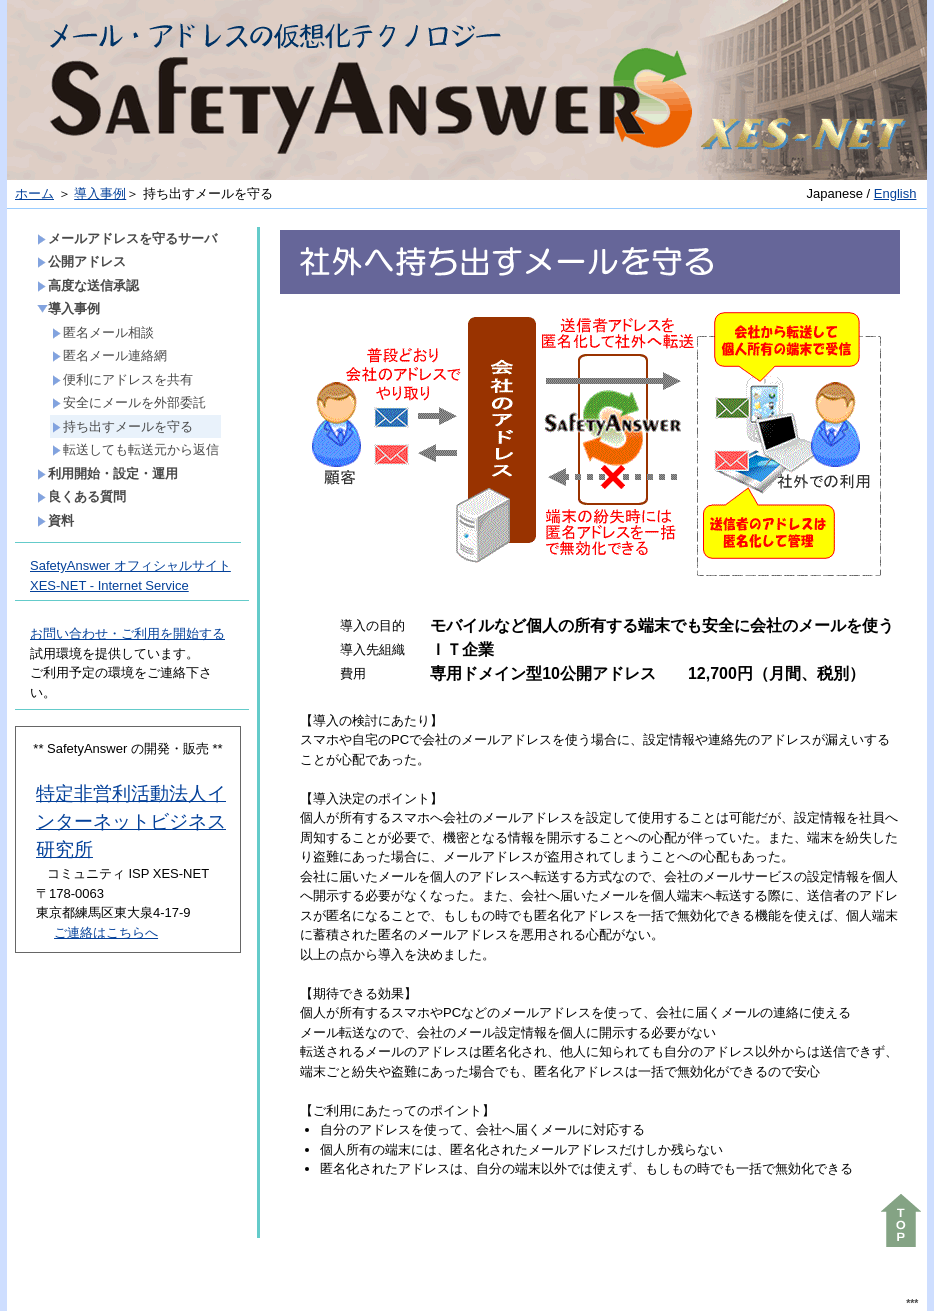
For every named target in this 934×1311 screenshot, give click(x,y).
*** (912, 1303)
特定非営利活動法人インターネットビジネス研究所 (131, 821)
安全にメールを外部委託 (129, 402)
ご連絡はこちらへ (106, 932)
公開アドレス (81, 261)
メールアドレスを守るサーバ (127, 238)
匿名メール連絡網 (109, 355)
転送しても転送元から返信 (135, 449)
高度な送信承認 (88, 285)
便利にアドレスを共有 (122, 379)
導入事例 (100, 193)
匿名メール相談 (103, 332)
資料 (55, 520)
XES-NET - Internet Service (109, 585)
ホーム (34, 193)
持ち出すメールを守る (122, 426)
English (895, 193)
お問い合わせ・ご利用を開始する (127, 633)
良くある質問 (81, 496)
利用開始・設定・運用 (107, 473)
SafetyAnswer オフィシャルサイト (130, 565)
